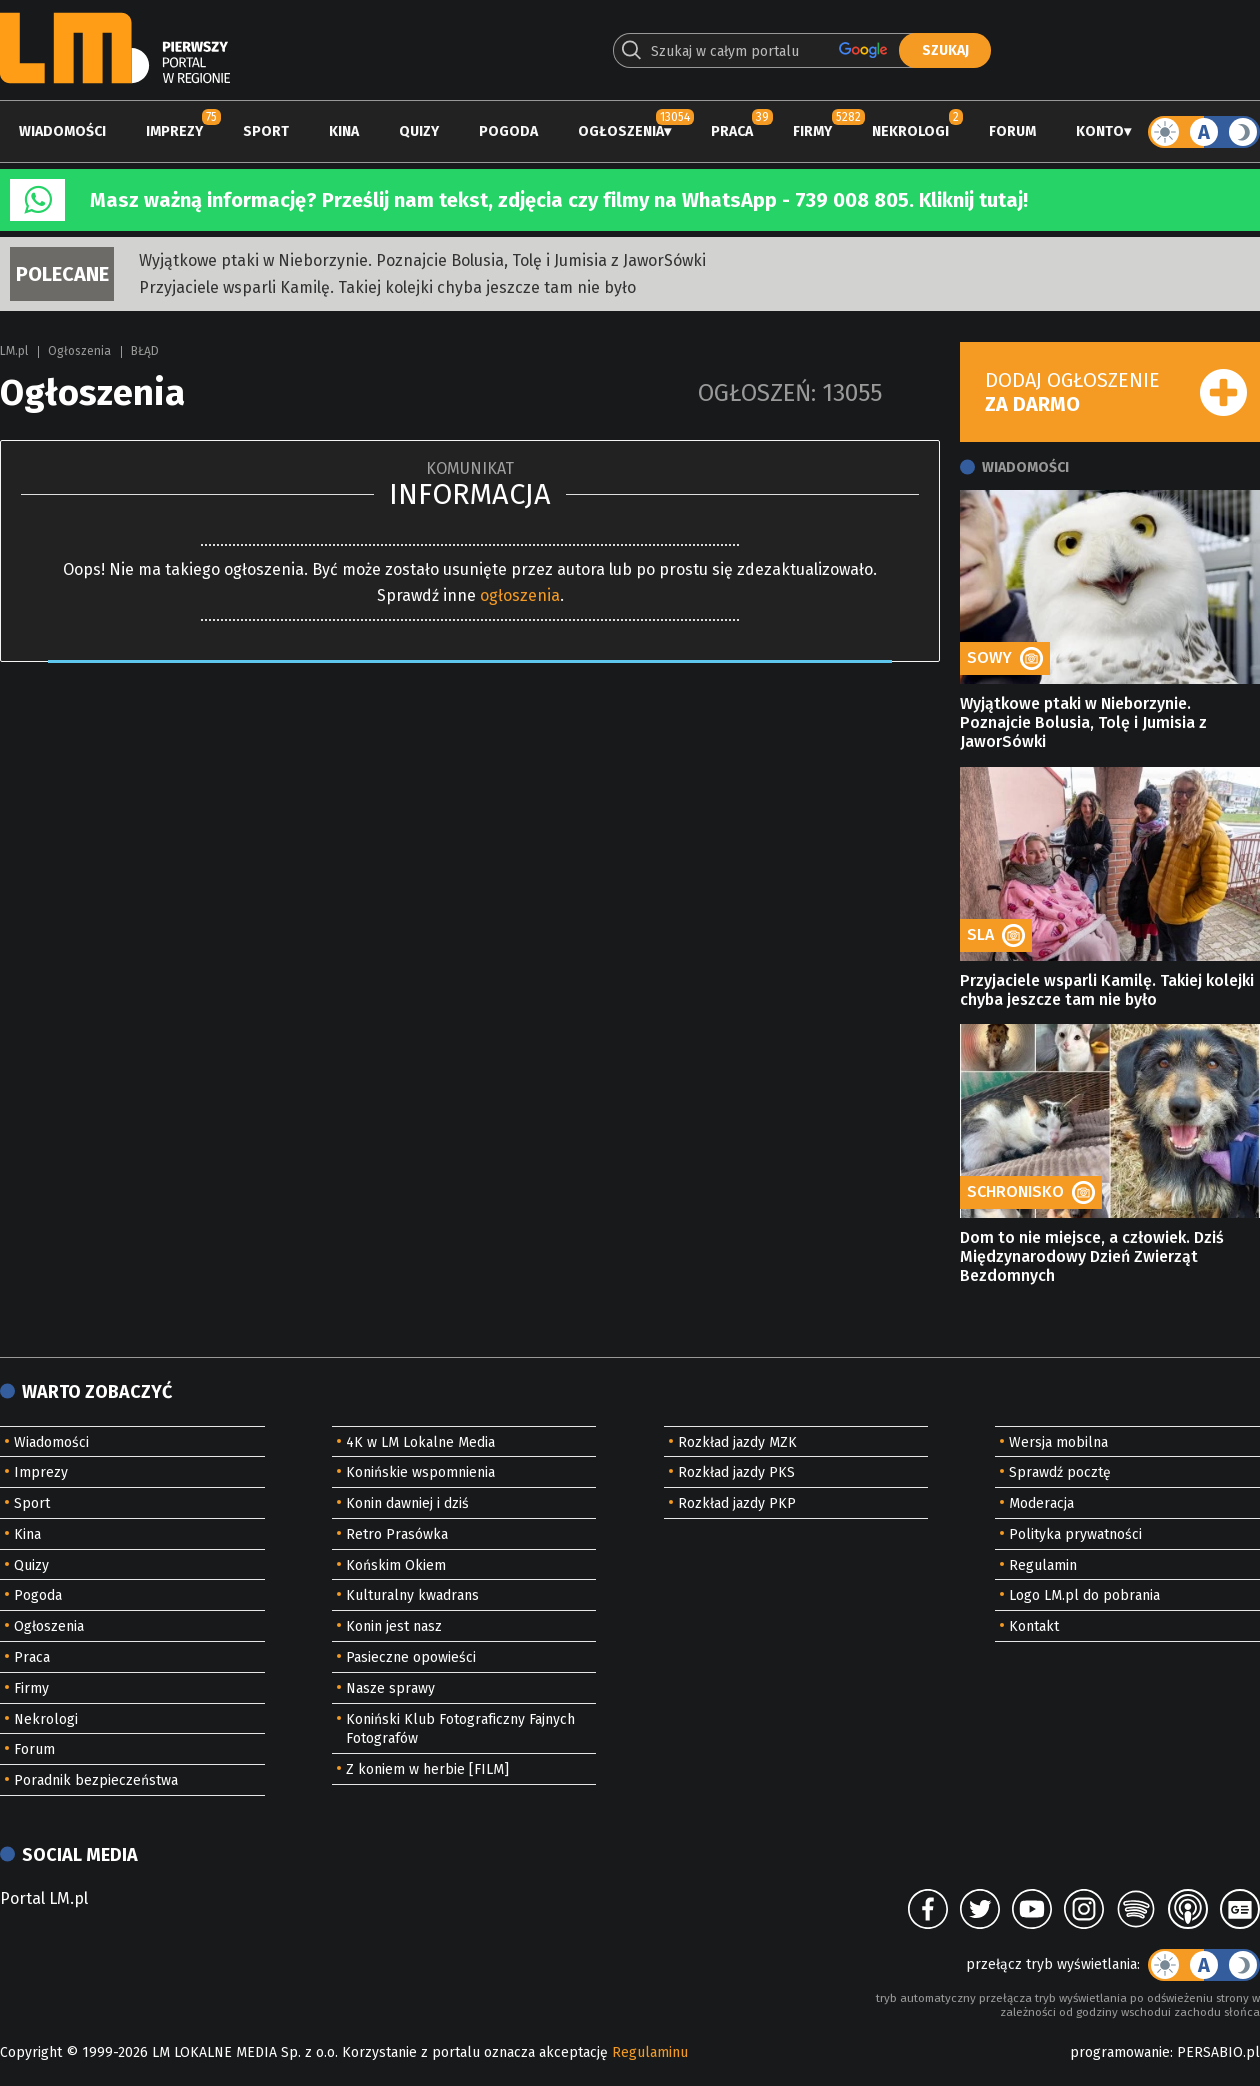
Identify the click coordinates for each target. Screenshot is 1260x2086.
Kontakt (1034, 1626)
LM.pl (14, 351)
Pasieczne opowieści (411, 1657)
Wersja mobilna (1058, 1442)
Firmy (812, 131)
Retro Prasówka (397, 1534)
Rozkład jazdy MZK (737, 1442)
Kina (344, 131)
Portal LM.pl (44, 1898)
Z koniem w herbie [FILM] (427, 1769)
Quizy (419, 131)
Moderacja (1041, 1503)
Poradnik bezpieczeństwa (96, 1780)
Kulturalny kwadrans (412, 1595)
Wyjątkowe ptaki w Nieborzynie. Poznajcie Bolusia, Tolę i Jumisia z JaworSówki (422, 260)
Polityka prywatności (1075, 1534)
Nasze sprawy (390, 1688)
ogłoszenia (520, 595)
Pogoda (508, 131)
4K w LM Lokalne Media (420, 1442)
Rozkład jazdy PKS (736, 1472)
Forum (1012, 131)
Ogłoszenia (621, 131)
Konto (1100, 131)
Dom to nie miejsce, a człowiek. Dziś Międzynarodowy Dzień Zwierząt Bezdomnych (1092, 1256)
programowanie (1120, 2052)
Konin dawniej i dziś (407, 1503)
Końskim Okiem (396, 1565)
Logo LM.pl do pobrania (1084, 1595)
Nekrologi (910, 131)
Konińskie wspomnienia (420, 1472)
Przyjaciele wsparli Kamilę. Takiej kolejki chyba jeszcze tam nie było (387, 287)
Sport (266, 131)
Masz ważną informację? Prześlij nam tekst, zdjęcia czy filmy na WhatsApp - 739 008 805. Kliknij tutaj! (559, 200)
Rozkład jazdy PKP (737, 1503)
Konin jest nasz (394, 1626)
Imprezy (174, 131)
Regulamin (1043, 1565)
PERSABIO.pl (1218, 2052)
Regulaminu (650, 2052)
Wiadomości (62, 131)
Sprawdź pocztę (1060, 1472)
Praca (732, 131)
